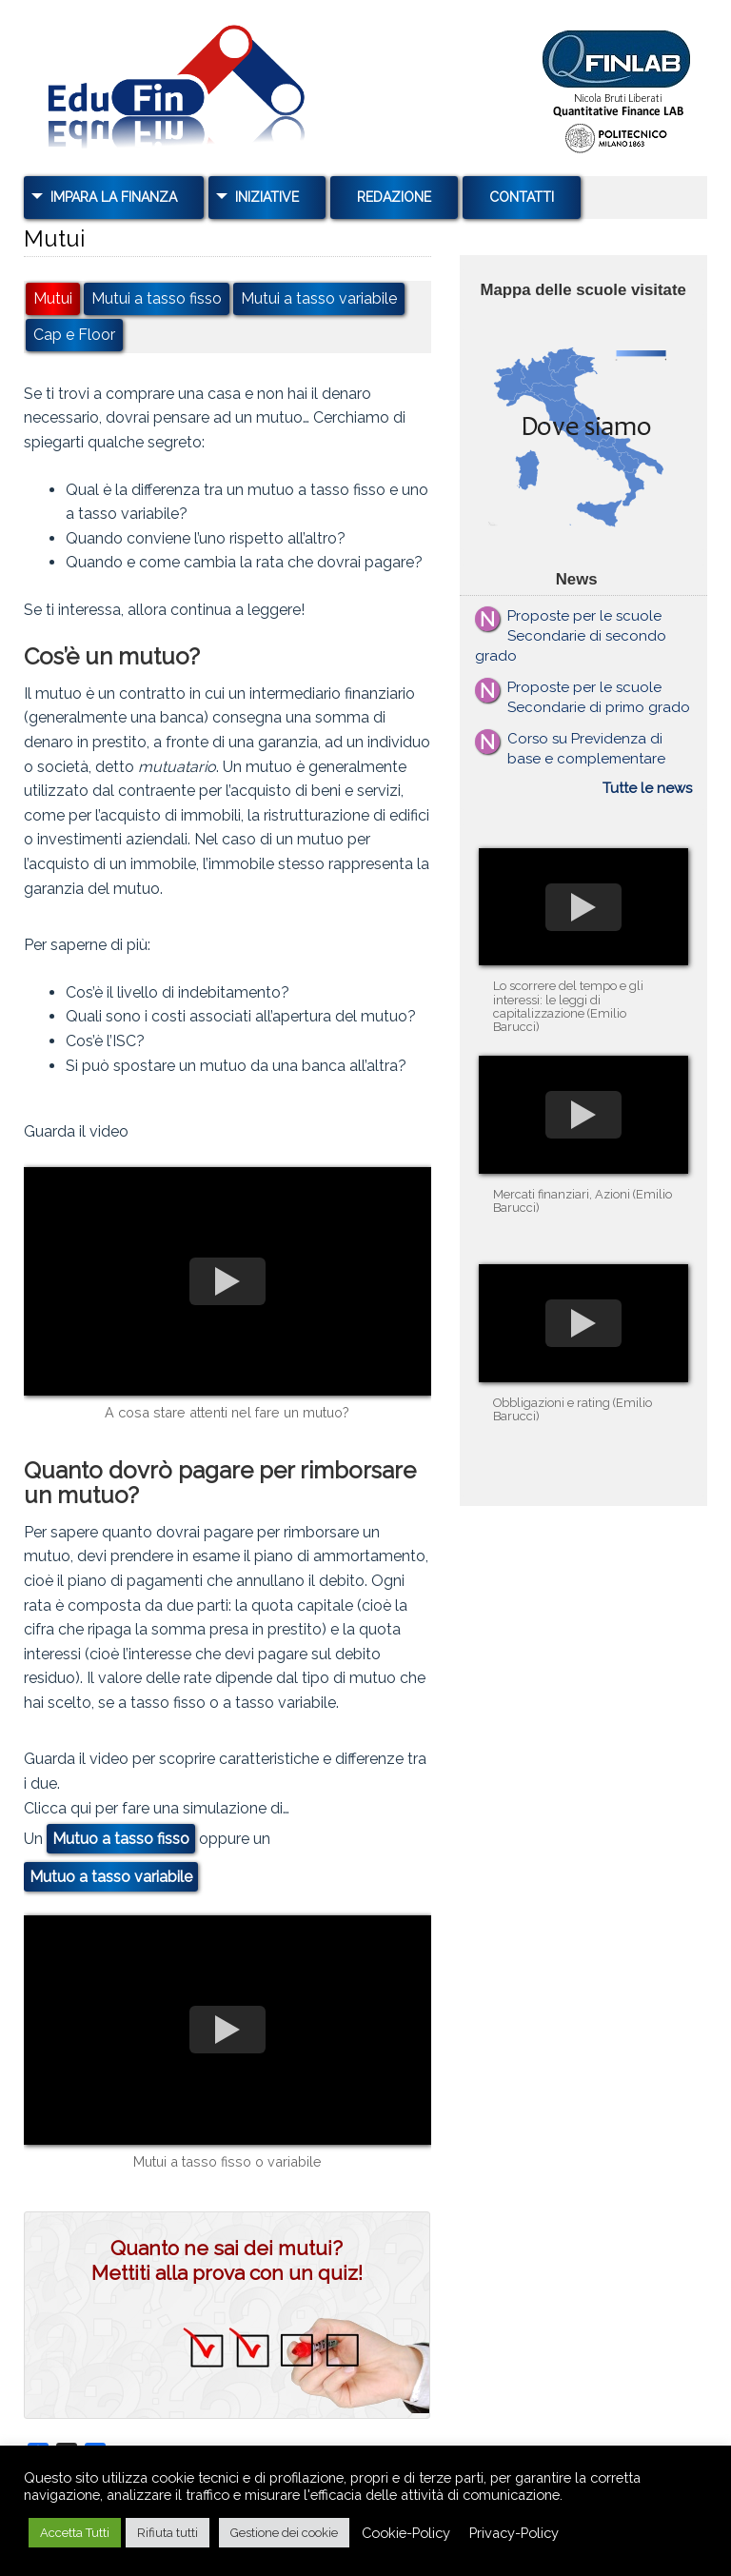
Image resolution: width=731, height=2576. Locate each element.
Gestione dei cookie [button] (284, 2533)
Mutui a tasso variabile (319, 298)
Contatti (521, 197)
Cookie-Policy (406, 2533)
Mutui (52, 298)
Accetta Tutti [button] (74, 2533)
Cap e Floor (74, 335)
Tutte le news (647, 788)
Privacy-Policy (514, 2533)
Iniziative (267, 197)
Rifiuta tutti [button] (167, 2533)
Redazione (394, 197)
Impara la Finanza (113, 197)
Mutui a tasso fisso (156, 298)
